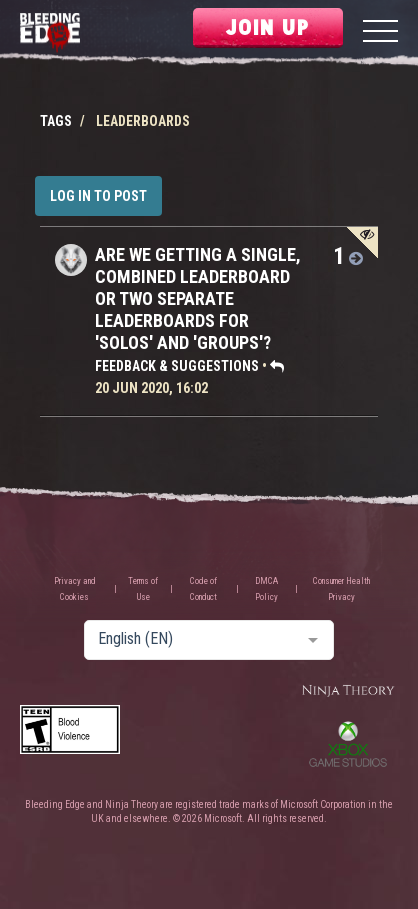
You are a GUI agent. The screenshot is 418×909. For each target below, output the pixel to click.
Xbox (348, 744)
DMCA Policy (266, 589)
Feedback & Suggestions (177, 366)
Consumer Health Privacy (341, 589)
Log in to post (98, 196)
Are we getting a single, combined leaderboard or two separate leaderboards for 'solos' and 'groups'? (198, 298)
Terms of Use (143, 589)
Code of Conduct (203, 589)
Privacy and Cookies (75, 589)
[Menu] (380, 33)
